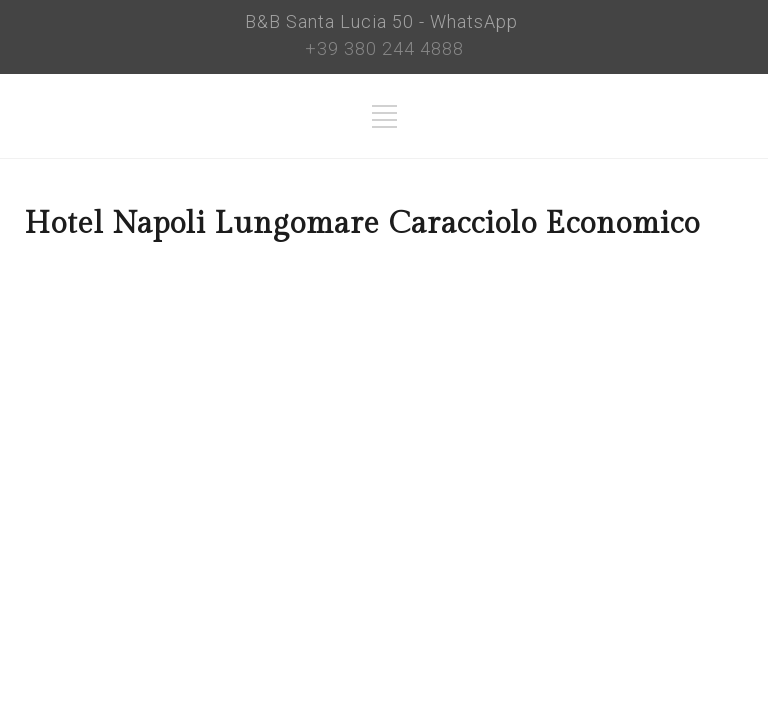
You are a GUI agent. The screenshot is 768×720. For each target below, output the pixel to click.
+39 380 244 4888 (384, 48)
